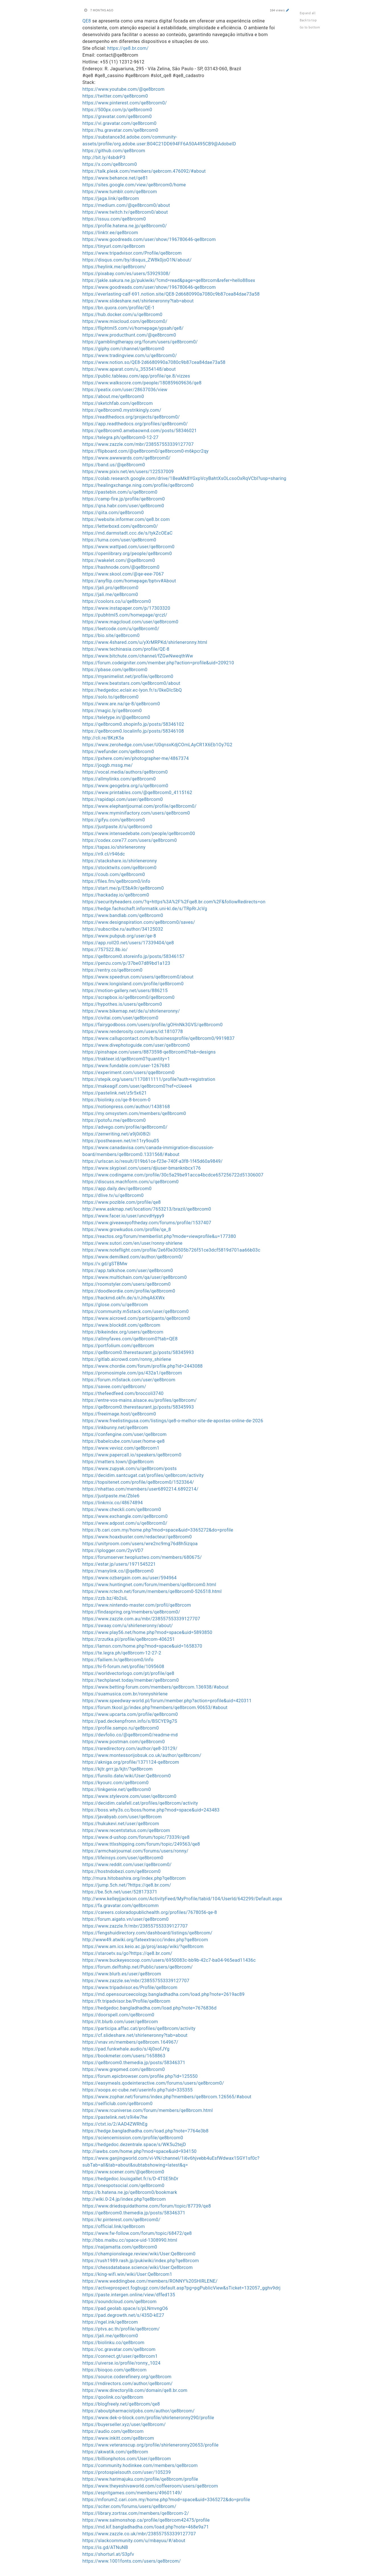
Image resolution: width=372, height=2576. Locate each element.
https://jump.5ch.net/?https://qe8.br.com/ (127, 1885)
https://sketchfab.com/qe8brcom (118, 403)
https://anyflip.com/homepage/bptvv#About (129, 581)
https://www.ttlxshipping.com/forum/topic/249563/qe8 (141, 1844)
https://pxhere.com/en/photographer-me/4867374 (136, 758)
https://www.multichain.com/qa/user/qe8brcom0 (135, 1277)
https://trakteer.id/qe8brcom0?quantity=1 (126, 1059)
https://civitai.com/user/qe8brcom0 (121, 1018)
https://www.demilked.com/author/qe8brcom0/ (133, 1257)
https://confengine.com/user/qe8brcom (125, 1434)
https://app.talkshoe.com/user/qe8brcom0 (128, 1270)
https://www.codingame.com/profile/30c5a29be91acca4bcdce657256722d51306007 (173, 1175)
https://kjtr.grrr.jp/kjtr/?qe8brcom (118, 1769)
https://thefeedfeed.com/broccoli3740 (123, 1393)
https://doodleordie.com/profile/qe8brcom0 (129, 1291)
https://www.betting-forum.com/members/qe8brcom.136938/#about (156, 1687)
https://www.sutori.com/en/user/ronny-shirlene (133, 1243)
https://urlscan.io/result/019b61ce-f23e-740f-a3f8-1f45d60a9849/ (153, 1161)
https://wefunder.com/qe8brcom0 (118, 751)
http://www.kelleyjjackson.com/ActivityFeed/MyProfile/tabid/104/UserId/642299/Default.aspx (182, 1898)
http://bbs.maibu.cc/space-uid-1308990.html (130, 2240)
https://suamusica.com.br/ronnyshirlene (125, 1694)
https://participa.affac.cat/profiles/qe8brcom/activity (139, 2028)
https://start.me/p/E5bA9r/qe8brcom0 (123, 888)
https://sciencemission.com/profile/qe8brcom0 (133, 2137)
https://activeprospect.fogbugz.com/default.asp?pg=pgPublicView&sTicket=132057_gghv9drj (182, 2288)
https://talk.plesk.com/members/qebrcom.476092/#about (144, 171)
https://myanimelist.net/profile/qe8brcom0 (128, 676)
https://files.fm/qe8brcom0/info (117, 881)
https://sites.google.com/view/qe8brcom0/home (134, 184)
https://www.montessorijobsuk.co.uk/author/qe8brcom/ (142, 1755)
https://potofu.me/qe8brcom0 (114, 1120)
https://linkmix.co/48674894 (113, 1502)
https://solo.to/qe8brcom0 (111, 697)
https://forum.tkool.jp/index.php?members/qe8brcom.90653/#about (155, 1707)
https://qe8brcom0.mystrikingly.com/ (122, 410)
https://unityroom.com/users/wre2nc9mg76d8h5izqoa (140, 1543)
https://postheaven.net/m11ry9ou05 (121, 1140)
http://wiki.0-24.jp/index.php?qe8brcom (124, 2199)
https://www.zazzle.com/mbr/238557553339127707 (138, 444)
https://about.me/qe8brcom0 (113, 396)
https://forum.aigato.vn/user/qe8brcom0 (126, 1919)
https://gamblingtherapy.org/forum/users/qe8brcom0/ (140, 342)
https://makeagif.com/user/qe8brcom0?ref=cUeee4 (137, 1086)
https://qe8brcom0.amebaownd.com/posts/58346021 (140, 430)
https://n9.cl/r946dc (104, 854)
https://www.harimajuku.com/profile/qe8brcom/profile (140, 2479)
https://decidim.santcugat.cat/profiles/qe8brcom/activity (143, 1475)
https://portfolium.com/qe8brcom (118, 1345)
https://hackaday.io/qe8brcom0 (116, 895)
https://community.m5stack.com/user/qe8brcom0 (136, 1311)
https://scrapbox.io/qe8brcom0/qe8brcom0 (129, 997)
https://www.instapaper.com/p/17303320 (126, 608)
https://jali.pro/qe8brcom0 (111, 587)
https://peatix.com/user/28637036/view (125, 389)
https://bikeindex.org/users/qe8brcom (123, 1332)
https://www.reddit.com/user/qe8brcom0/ (127, 1864)
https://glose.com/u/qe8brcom (115, 1304)
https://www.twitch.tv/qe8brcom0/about (125, 212)
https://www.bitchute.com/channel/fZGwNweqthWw (138, 656)
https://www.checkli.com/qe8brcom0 (122, 1509)
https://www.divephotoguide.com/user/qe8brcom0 (136, 1045)
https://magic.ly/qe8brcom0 (112, 710)
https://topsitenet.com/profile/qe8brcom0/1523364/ (138, 1482)
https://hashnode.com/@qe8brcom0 (121, 567)
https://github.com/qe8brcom (114, 150)
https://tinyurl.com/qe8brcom (114, 246)
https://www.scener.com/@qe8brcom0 (124, 2172)
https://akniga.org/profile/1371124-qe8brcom (131, 1762)
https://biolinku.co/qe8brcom (114, 2342)
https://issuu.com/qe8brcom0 (114, 219)
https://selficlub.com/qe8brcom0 (118, 2103)
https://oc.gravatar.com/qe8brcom (119, 2349)
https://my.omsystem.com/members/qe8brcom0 (134, 1113)
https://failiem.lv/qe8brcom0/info (118, 1659)
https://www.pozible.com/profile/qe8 (122, 1202)
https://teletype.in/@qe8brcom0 (116, 717)
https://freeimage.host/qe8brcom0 (119, 1414)
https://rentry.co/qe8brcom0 (113, 970)
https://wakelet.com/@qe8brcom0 (119, 560)
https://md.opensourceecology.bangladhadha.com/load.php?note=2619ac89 (164, 1994)
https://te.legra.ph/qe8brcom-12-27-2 (122, 1653)
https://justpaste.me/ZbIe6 (111, 1496)
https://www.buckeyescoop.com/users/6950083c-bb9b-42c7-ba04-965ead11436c (169, 1960)
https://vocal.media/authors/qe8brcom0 (125, 772)
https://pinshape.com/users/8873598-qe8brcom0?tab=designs (149, 1052)
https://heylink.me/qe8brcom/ (114, 266)
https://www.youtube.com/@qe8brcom (124, 89)
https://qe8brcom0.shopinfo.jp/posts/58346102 (133, 724)
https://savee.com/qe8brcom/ (114, 1386)
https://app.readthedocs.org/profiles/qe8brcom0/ (135, 423)
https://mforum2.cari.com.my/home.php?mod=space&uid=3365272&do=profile (166, 2499)
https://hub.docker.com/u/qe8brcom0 (123, 314)
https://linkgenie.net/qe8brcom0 (117, 1789)
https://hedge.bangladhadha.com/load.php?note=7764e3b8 (146, 2131)
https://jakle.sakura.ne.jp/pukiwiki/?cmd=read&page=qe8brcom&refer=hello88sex (169, 280)
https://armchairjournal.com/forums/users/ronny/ (136, 1851)
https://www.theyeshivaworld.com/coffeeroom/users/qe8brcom (150, 2486)
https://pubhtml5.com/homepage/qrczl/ (125, 615)
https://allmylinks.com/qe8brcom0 (119, 779)
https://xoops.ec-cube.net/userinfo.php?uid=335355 (138, 2090)
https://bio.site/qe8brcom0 (111, 635)
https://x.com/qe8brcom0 (110, 164)
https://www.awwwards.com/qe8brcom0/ (127, 458)
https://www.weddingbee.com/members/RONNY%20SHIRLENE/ (150, 2281)
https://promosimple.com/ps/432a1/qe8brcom (132, 1373)
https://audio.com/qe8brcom (113, 2431)
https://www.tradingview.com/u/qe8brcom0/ (130, 355)
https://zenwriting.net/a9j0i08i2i (117, 1134)
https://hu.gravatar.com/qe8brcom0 (120, 130)
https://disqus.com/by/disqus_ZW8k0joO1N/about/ (137, 260)
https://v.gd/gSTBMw (105, 1263)
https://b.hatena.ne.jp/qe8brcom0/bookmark (130, 2192)
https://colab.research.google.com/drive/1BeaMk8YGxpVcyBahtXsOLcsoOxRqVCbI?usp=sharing (184, 478)
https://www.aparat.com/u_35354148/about (129, 369)
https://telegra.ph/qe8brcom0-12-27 (121, 437)
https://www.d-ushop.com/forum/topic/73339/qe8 (136, 1837)
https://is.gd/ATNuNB (105, 2547)
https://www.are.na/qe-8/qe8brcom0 (121, 703)
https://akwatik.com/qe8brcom (115, 2452)
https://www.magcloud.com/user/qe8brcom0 (130, 622)
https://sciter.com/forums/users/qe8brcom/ (129, 2506)
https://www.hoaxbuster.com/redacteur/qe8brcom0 (137, 1537)
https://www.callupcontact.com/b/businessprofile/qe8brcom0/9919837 (159, 1038)
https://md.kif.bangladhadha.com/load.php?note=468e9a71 (146, 2527)
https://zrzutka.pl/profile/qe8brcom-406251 (129, 1639)
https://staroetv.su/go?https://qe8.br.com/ (127, 1953)
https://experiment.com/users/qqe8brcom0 (129, 1072)
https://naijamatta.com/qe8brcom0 (120, 2247)
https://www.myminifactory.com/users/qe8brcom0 (136, 813)
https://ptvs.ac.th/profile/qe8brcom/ (121, 2329)
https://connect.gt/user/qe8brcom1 (120, 2356)
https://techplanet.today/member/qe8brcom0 (131, 1680)
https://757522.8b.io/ (105, 949)
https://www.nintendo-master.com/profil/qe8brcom (137, 1605)
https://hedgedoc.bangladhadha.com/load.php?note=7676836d (150, 2008)
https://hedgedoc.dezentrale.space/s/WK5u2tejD (134, 2144)
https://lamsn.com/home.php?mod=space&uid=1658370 (142, 1646)
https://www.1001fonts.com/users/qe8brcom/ (132, 2561)
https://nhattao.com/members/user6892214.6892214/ (141, 1489)
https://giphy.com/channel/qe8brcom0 (124, 348)
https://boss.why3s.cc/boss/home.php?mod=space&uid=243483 (151, 1810)
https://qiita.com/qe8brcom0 (113, 512)
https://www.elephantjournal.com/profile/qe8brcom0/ (140, 806)
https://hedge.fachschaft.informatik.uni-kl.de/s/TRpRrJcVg (145, 908)
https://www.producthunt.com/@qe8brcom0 (129, 335)
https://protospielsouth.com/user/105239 (127, 2472)
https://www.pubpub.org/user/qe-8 (119, 936)
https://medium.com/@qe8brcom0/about (126, 205)
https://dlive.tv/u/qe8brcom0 (113, 1195)
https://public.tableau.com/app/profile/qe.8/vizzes (136, 376)
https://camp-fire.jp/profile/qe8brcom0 (124, 499)
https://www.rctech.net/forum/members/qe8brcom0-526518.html (152, 1591)
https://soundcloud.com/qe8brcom (120, 2301)
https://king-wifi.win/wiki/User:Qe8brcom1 (127, 2274)
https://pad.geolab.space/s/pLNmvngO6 (125, 2308)
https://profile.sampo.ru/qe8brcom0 (121, 1728)
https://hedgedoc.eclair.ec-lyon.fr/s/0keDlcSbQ (132, 690)
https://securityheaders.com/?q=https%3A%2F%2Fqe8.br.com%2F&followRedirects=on (174, 901)
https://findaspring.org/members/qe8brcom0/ (131, 1612)
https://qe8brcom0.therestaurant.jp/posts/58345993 (138, 1352)
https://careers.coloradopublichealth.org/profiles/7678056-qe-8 (150, 1912)
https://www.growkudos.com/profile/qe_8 (127, 1229)
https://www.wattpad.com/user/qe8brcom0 (129, 546)
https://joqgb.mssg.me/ (108, 765)
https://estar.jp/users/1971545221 (119, 1564)
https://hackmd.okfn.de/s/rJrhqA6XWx (124, 1298)
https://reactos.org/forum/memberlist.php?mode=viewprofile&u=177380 (159, 1236)
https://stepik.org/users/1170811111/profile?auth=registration (149, 1079)
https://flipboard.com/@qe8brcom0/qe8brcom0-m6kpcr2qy (146, 451)
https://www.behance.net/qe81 (115, 178)
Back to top (308, 20)
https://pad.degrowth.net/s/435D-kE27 (124, 2315)
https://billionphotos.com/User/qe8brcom (127, 2458)
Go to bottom (310, 27)
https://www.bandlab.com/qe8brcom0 (123, 915)
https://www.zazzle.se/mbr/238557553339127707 (136, 1980)
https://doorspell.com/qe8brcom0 (119, 2014)
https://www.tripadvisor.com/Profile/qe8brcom (132, 253)
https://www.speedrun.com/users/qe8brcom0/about (138, 977)
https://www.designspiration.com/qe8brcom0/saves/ (139, 922)
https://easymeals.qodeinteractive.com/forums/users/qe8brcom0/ (153, 2083)
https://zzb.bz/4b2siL (105, 1598)
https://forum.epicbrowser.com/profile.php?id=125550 (140, 2076)
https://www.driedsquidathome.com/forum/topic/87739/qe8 (147, 2206)
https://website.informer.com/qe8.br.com (126, 519)
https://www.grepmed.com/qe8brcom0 (124, 2069)
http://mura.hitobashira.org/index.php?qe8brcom (134, 1878)
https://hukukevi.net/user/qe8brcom (121, 1823)
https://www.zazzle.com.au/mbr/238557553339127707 (141, 1618)
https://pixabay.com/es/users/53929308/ (126, 273)
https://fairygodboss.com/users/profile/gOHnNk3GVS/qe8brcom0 (153, 1024)
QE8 (87, 21)
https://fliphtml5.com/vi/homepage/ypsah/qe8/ (133, 328)
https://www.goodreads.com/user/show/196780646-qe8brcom (149, 239)
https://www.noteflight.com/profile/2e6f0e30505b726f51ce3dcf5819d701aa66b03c (171, 1250)
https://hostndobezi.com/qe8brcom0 (122, 1871)
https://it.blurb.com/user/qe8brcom (120, 2021)
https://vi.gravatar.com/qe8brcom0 (120, 123)
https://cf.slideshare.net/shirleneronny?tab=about (135, 2035)
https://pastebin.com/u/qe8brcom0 (120, 492)
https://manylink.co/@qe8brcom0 (118, 1571)
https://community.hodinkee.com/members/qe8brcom (140, 2465)
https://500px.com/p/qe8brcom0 (117, 109)
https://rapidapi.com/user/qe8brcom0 (123, 799)
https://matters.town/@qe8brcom (118, 1461)
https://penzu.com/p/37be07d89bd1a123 (126, 963)
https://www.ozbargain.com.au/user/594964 (130, 1577)
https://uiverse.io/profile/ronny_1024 (122, 2363)
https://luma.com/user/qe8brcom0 (119, 540)
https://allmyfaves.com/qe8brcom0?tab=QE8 (130, 1338)
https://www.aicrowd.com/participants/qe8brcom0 (136, 1318)
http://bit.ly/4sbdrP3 (104, 157)
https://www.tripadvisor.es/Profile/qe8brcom (130, 1987)
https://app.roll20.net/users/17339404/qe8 (128, 942)
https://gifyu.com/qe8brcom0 (114, 820)
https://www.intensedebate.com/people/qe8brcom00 (139, 833)
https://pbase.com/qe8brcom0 (115, 669)
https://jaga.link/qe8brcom (111, 198)
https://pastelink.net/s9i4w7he (115, 2117)
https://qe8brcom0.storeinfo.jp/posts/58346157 (134, 956)
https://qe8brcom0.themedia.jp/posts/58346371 (134, 2062)
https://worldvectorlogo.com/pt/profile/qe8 (128, 1673)
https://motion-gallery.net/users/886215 (125, 990)
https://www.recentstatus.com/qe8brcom (126, 1830)
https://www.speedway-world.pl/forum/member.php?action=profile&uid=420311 (167, 1700)
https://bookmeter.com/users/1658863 (124, 2055)
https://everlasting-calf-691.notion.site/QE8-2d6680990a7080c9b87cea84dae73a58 (171, 294)
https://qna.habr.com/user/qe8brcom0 (123, 505)
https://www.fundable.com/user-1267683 (126, 1065)
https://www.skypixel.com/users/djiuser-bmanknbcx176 (142, 1168)
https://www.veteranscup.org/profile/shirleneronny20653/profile (151, 2445)
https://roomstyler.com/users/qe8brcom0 (127, 1284)
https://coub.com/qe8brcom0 (114, 874)
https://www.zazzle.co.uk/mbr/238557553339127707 (139, 2533)
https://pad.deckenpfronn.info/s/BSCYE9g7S (130, 1721)
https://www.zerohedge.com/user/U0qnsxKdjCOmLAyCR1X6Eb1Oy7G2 (158, 744)
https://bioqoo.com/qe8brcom (115, 2370)
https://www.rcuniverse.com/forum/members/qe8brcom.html (148, 2110)
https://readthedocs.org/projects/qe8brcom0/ (131, 417)
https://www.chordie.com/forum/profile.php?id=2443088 (143, 1366)
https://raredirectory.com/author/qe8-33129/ (130, 1748)
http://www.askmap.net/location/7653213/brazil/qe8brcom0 (147, 1209)
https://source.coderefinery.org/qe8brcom (127, 2376)
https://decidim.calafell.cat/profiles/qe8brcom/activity (140, 1803)
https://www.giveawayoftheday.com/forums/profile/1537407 (147, 1222)
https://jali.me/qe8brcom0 (110, 594)
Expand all (308, 13)
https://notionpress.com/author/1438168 (126, 1106)
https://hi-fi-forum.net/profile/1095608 (124, 1666)
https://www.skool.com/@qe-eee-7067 (123, 574)
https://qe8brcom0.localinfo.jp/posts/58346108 (133, 731)
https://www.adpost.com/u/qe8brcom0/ (125, 1523)
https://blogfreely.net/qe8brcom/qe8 (121, 2404)
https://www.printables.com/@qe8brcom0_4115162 (137, 792)
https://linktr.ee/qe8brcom (110, 232)
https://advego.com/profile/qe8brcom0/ (125, 1127)
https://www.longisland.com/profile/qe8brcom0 (133, 983)
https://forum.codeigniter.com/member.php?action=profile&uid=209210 (158, 662)
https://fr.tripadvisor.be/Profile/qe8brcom (126, 2001)
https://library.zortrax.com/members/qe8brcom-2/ (136, 2513)
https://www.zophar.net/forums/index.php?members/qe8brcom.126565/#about (167, 2096)
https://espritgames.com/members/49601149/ (132, 2492)
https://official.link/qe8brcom (114, 2226)
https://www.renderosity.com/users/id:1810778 (133, 1031)
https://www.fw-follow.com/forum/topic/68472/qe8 (137, 2233)
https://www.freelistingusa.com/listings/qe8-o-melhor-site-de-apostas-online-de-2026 (173, 1420)
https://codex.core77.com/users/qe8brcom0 (130, 840)
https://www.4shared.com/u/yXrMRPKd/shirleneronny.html (145, 642)
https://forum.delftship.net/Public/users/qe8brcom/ (138, 1967)
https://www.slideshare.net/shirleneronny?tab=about (138, 301)
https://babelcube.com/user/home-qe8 (124, 1441)
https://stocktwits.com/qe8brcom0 (120, 867)
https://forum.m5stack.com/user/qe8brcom (129, 1379)
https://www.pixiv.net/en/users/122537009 (128, 471)
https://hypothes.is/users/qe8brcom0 (122, 1004)
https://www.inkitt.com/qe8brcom (118, 2438)
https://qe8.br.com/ (128, 48)
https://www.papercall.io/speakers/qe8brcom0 (132, 1455)
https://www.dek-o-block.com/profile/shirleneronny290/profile (148, 2417)
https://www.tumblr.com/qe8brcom (120, 191)
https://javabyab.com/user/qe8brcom (122, 1816)
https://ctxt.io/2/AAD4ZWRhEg (115, 2124)
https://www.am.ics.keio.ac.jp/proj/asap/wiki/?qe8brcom (143, 1946)
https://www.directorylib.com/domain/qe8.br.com (135, 2390)
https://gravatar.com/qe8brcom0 (117, 116)
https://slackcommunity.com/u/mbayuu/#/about (134, 2540)
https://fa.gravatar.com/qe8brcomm (121, 1905)
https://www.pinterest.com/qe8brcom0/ (125, 103)
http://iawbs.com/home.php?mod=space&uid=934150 (140, 2151)
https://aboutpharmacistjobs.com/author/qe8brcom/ (139, 2411)
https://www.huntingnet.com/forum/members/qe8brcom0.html (149, 1584)
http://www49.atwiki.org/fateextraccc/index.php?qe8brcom (145, 1939)
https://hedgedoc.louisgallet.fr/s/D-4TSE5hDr (130, 2178)
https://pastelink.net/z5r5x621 (115, 1093)
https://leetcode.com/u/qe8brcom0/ (121, 628)
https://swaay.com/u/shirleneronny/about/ (128, 1625)
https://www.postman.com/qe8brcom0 (124, 1741)
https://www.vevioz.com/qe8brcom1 (121, 1448)
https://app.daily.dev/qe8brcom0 (117, 1188)
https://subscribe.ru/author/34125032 (123, 929)
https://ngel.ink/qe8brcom (110, 2322)
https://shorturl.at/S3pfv (108, 2554)
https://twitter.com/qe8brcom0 (115, 96)
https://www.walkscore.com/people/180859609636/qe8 (142, 383)
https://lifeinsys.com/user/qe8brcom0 (123, 1857)
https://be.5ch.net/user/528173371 (120, 1892)
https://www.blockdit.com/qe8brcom (122, 1325)
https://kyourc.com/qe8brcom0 (116, 1782)
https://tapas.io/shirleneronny (114, 847)
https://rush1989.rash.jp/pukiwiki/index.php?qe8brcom (141, 2260)
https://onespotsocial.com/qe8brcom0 (124, 2185)
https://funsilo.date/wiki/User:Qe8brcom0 (127, 1776)
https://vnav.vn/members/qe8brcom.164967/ (130, 2042)
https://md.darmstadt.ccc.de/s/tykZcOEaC (128, 533)
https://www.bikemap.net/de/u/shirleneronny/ (131, 1011)
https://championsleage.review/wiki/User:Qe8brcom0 (139, 2253)
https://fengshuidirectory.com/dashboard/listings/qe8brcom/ (148, 1933)
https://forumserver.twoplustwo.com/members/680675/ (142, 1557)
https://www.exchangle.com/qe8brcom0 (125, 1516)
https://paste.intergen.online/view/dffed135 (129, 2294)
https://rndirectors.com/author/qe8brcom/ (128, 2383)
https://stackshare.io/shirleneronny (120, 861)
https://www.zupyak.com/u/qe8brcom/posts (130, 1468)
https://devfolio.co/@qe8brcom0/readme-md (130, 1735)
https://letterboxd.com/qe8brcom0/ (120, 526)
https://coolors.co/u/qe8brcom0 (117, 601)
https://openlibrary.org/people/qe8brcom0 (127, 553)
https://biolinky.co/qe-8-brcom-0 (117, 1099)
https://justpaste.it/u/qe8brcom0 (118, 826)
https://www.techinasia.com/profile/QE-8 (126, 649)
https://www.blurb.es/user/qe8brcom (122, 1974)
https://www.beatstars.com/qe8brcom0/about (131, 683)
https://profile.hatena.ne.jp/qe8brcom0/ (125, 225)
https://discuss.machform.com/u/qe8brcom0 (131, 1181)
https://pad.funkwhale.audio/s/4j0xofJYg (126, 2049)
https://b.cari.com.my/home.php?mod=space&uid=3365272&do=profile (158, 1530)
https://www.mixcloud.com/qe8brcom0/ (125, 321)
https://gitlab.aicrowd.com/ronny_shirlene (127, 1359)
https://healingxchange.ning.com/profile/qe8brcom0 (138, 485)
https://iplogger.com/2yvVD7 (113, 1550)
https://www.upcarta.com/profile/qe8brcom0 (130, 1714)
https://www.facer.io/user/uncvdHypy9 (124, 1216)
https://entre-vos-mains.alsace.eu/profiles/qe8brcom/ (140, 1400)
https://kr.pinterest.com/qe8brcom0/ (122, 2219)
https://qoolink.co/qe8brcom (113, 2397)
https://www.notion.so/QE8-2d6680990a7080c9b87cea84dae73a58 (154, 362)
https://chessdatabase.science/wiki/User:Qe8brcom (138, 2267)
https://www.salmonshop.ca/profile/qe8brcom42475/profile (146, 2520)
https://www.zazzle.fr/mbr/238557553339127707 (135, 1926)
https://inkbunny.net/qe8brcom (115, 1427)
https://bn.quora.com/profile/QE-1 (119, 307)
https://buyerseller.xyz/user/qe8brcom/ (124, 2424)
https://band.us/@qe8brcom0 (114, 464)
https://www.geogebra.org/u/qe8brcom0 (125, 785)
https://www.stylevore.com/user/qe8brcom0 (129, 1796)
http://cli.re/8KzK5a (103, 738)
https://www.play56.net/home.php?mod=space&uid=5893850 (147, 1632)
